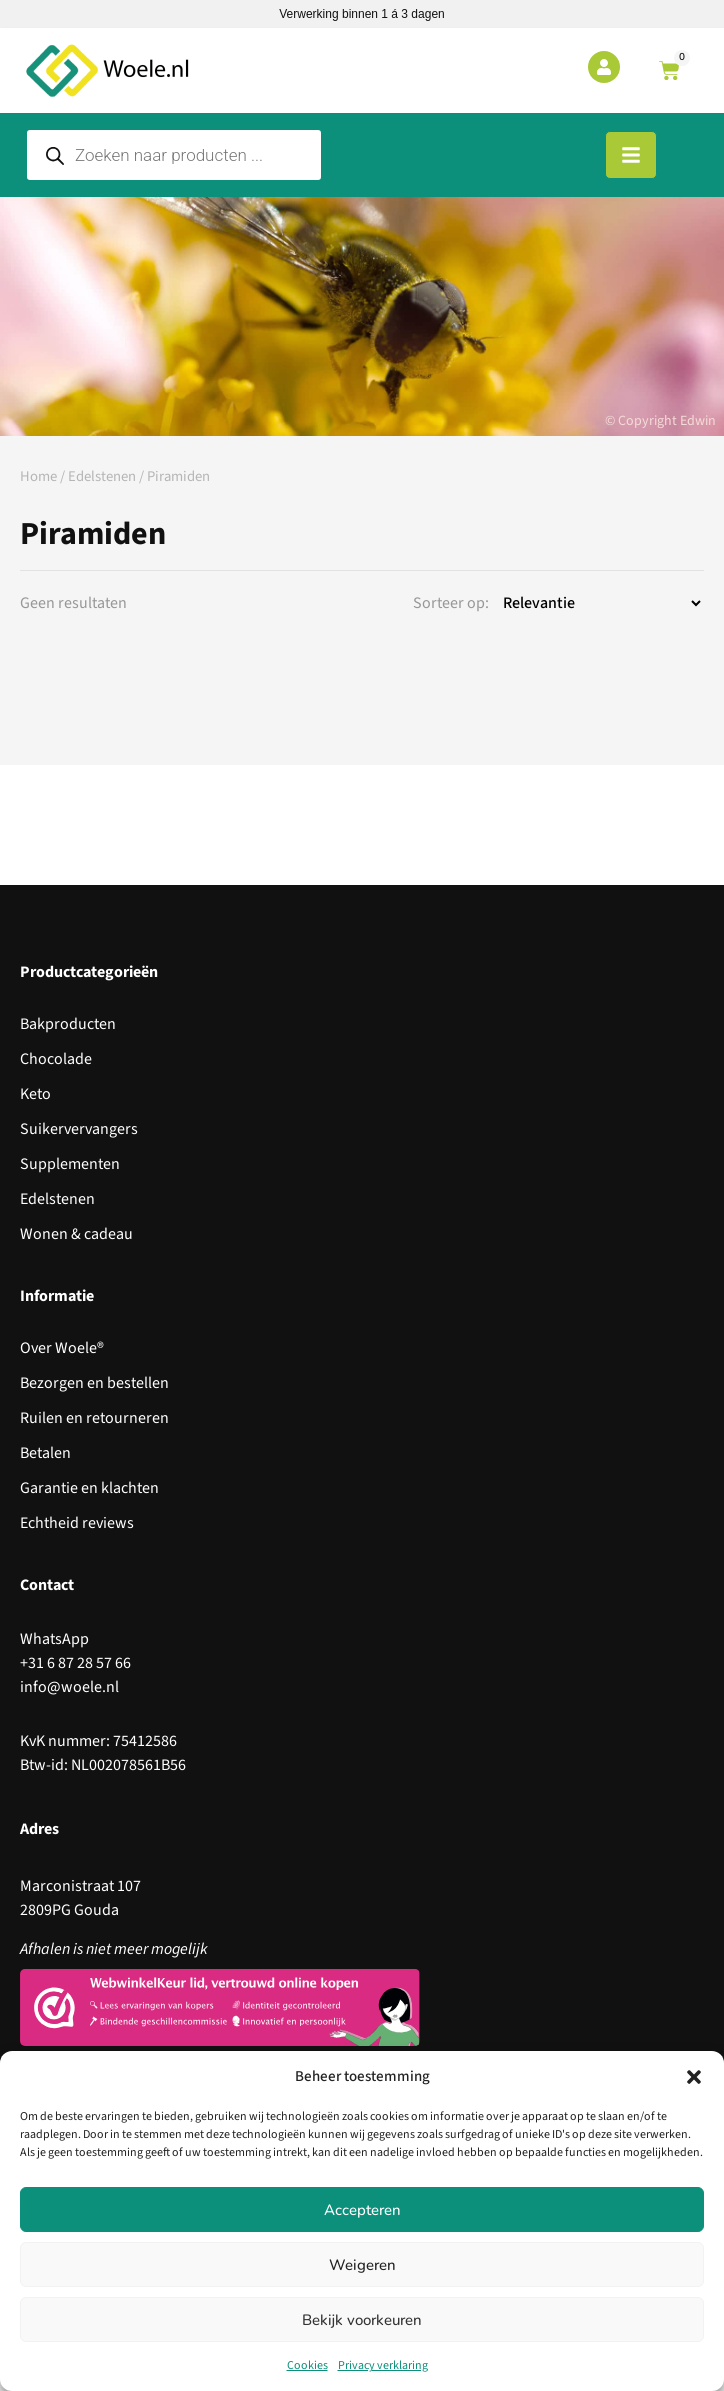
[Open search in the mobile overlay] (174, 155)
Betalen (45, 1453)
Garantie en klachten (89, 1488)
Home (38, 476)
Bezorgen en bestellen (94, 1383)
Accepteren (362, 2210)
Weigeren (362, 2265)
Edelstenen (102, 476)
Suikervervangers (79, 1129)
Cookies (307, 2365)
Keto (35, 1094)
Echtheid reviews (77, 1523)
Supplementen (70, 1164)
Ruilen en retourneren (94, 1418)
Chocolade (56, 1059)
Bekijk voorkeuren (362, 2320)
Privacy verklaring (383, 2365)
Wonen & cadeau (76, 1234)
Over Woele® (62, 1348)
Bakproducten (68, 1024)
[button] (694, 2077)
